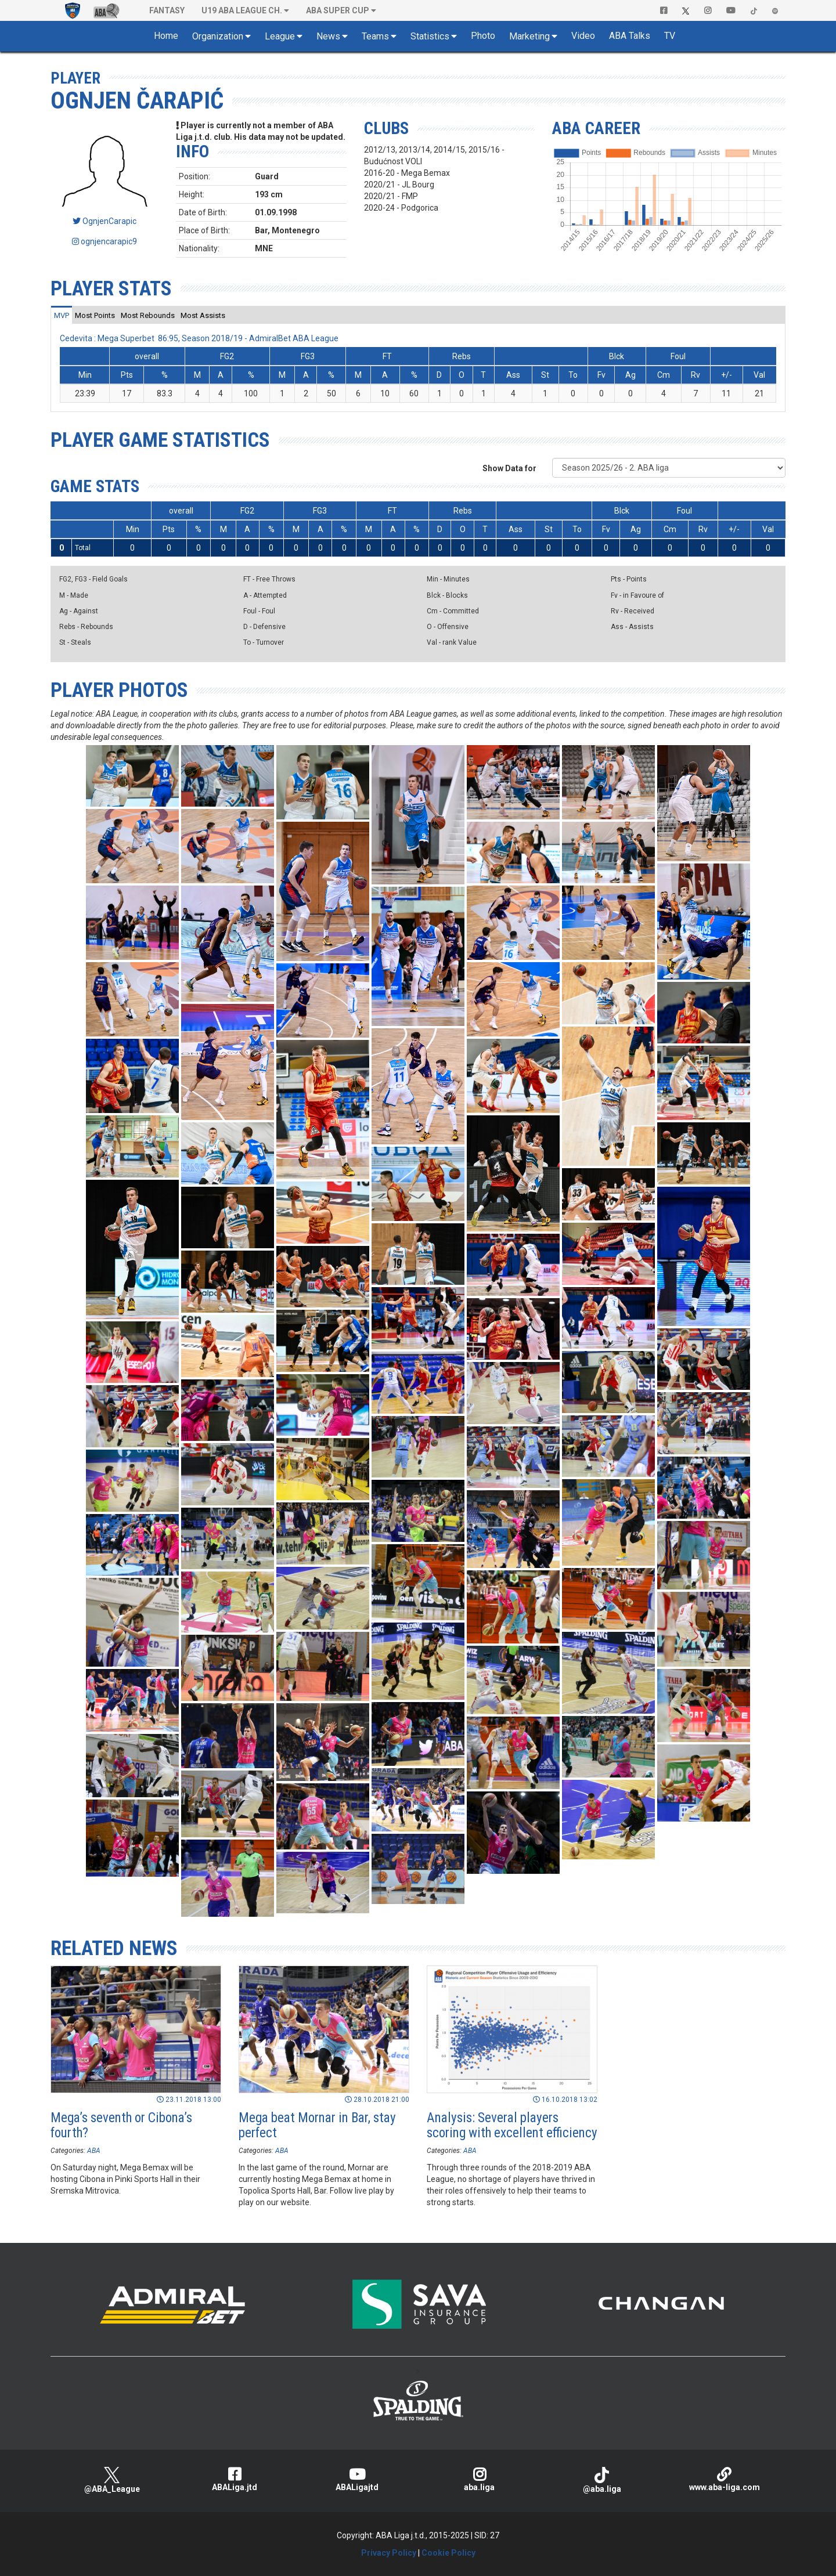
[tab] (61, 315)
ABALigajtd (356, 2479)
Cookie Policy (448, 2552)
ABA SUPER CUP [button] (337, 10)
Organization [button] (217, 36)
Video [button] (583, 35)
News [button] (328, 36)
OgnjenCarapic (104, 221)
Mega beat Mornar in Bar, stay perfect (317, 2125)
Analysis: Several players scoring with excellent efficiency (512, 2125)
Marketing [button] (529, 36)
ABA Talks (629, 35)
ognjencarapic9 (104, 241)
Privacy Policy (388, 2552)
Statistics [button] (429, 36)
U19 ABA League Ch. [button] (241, 10)
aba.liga (479, 2479)
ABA (93, 2151)
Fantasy (167, 10)
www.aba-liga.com (724, 2479)
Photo (483, 35)
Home (166, 35)
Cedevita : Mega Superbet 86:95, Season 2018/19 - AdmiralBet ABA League (199, 338)
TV (669, 35)
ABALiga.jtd (234, 2479)
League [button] (280, 36)
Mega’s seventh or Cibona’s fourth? (121, 2125)
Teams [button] (375, 36)
